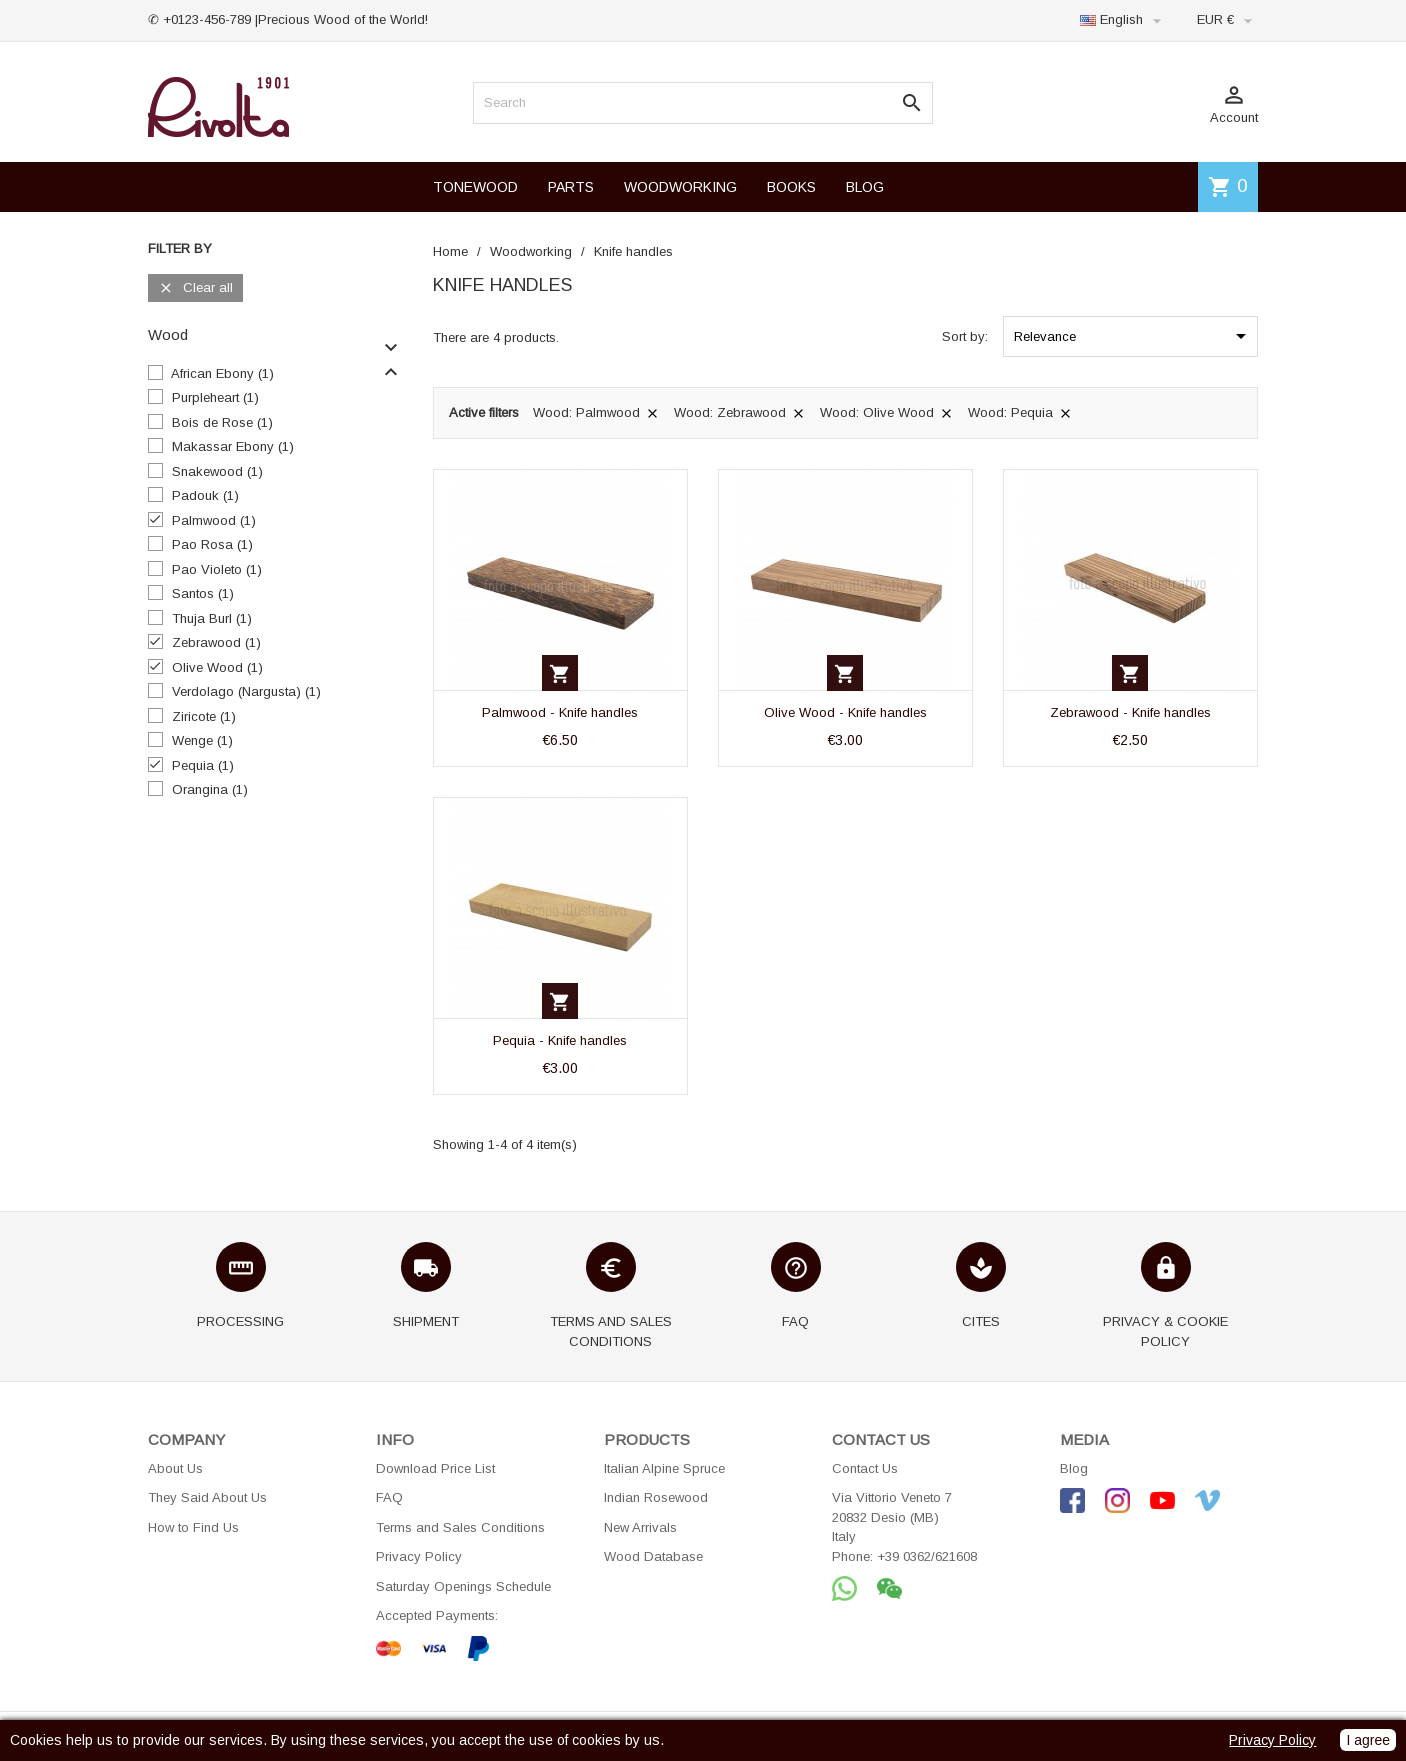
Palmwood (214, 520)
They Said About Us (207, 1497)
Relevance (1133, 336)
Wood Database (653, 1556)
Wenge (202, 740)
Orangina (210, 789)
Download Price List (435, 1468)
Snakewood (217, 471)
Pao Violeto (217, 569)
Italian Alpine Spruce (664, 1468)
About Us (175, 1468)
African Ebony (222, 373)
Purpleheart (215, 397)
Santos (203, 593)
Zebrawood (216, 642)
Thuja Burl (212, 618)
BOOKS (791, 187)
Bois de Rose (222, 422)
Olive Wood (217, 667)
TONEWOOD (475, 187)
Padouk (205, 495)
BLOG (865, 187)
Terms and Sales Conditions (460, 1527)
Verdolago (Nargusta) (246, 691)
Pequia (203, 765)
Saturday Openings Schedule (463, 1586)
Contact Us (865, 1468)
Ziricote (204, 716)
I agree (1368, 1740)
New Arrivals (640, 1527)
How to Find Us (193, 1527)
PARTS (571, 187)
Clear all (195, 288)
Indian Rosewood (656, 1497)
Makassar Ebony (233, 446)
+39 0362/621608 (927, 1556)
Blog (1074, 1468)
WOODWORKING (680, 187)
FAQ (389, 1497)
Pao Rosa (212, 544)
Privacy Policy (419, 1556)
